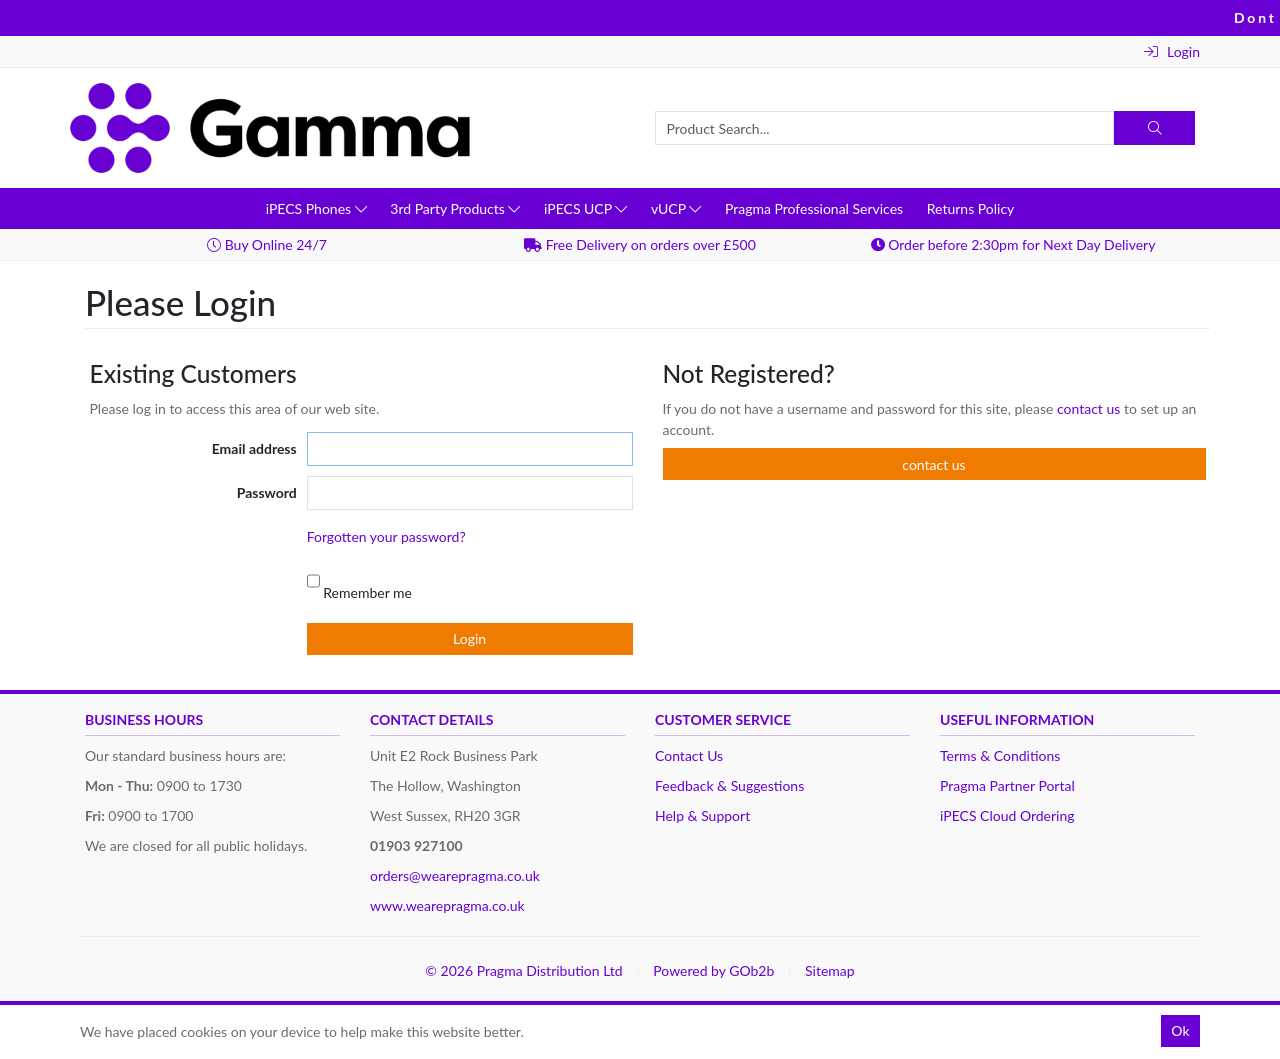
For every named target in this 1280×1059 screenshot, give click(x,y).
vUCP (676, 208)
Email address (254, 448)
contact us (1090, 408)
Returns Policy (971, 208)
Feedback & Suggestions (729, 785)
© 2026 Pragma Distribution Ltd (523, 970)
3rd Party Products (455, 208)
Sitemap (830, 970)
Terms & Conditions (1000, 755)
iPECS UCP (585, 208)
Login (1172, 51)
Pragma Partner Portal (1007, 785)
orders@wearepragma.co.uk (455, 875)
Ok (1180, 1030)
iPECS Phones (316, 208)
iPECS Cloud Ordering (1007, 815)
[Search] (1154, 128)
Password (267, 492)
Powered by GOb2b (713, 970)
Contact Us (689, 755)
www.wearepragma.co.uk (447, 905)
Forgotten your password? (386, 536)
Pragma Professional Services (814, 208)
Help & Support (702, 815)
